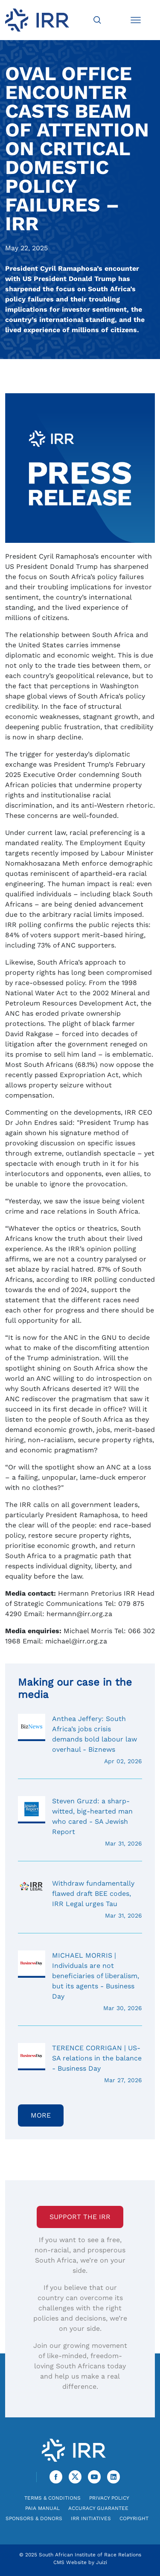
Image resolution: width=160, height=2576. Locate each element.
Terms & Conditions (52, 2498)
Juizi (101, 2562)
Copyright (133, 2518)
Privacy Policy (109, 2498)
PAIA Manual (42, 2508)
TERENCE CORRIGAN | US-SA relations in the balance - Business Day (80, 2064)
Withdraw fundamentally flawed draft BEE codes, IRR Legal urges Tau (80, 1899)
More (41, 2115)
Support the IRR (80, 2217)
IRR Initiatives (91, 2518)
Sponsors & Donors (34, 2518)
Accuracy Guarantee (98, 2508)
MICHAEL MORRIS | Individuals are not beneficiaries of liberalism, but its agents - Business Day (80, 1981)
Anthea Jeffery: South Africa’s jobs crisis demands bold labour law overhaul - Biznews (80, 1740)
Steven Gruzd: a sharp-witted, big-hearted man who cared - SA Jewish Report (80, 1822)
